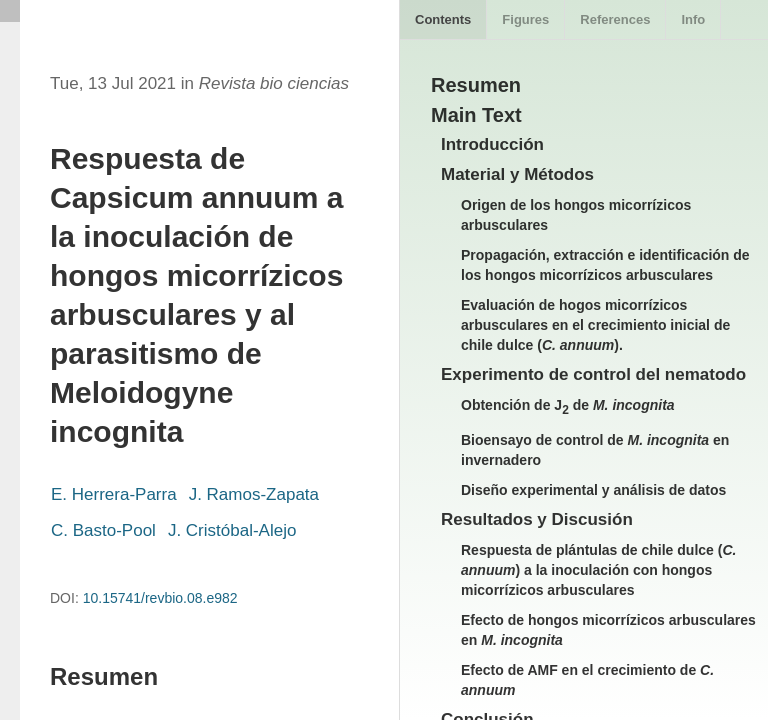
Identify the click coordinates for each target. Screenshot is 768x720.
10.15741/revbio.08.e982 (160, 598)
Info (693, 19)
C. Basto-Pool (103, 530)
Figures (525, 19)
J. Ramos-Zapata (254, 494)
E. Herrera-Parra (114, 494)
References (615, 19)
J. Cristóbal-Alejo (232, 530)
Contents (443, 19)
